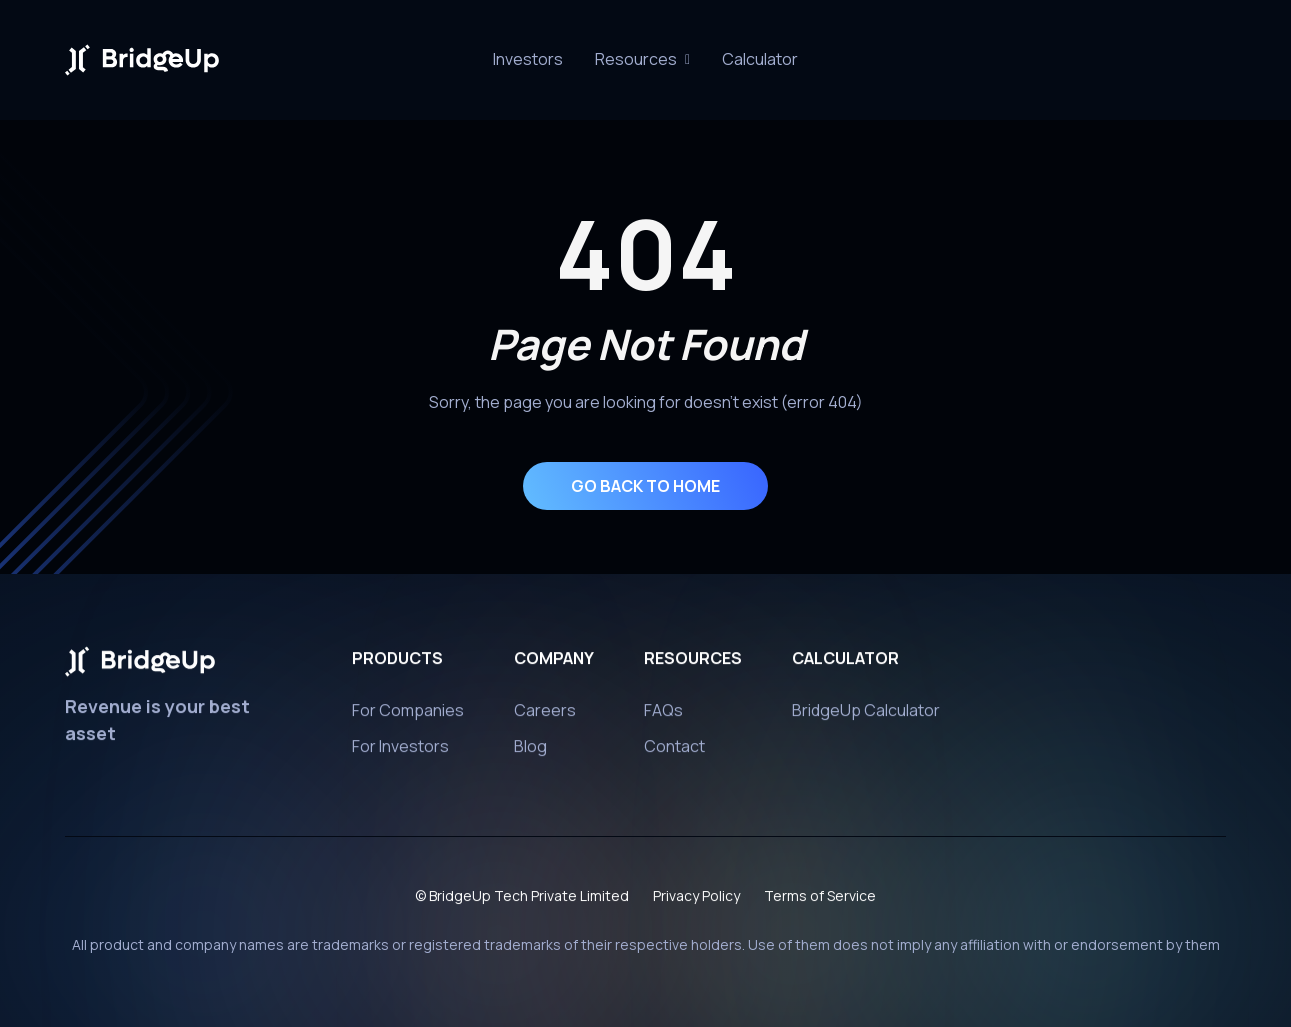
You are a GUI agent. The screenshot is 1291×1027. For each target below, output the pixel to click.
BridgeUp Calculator (866, 717)
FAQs (663, 717)
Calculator (760, 59)
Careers (545, 717)
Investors (528, 59)
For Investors (400, 753)
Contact (674, 753)
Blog (530, 753)
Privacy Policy (696, 902)
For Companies (408, 717)
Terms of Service (820, 902)
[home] (142, 60)
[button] (642, 59)
